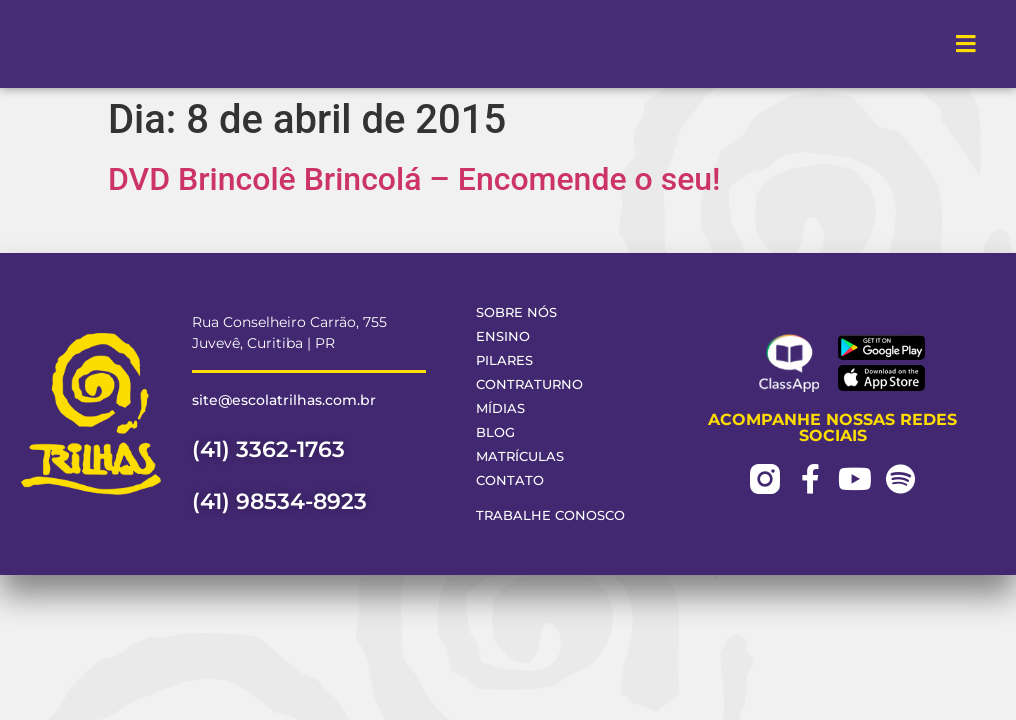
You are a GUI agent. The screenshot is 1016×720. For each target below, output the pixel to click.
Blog (495, 432)
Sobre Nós (516, 312)
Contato (510, 480)
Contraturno (529, 384)
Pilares (504, 360)
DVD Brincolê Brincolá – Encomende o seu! (414, 179)
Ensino (503, 336)
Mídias (500, 408)
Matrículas (520, 456)
